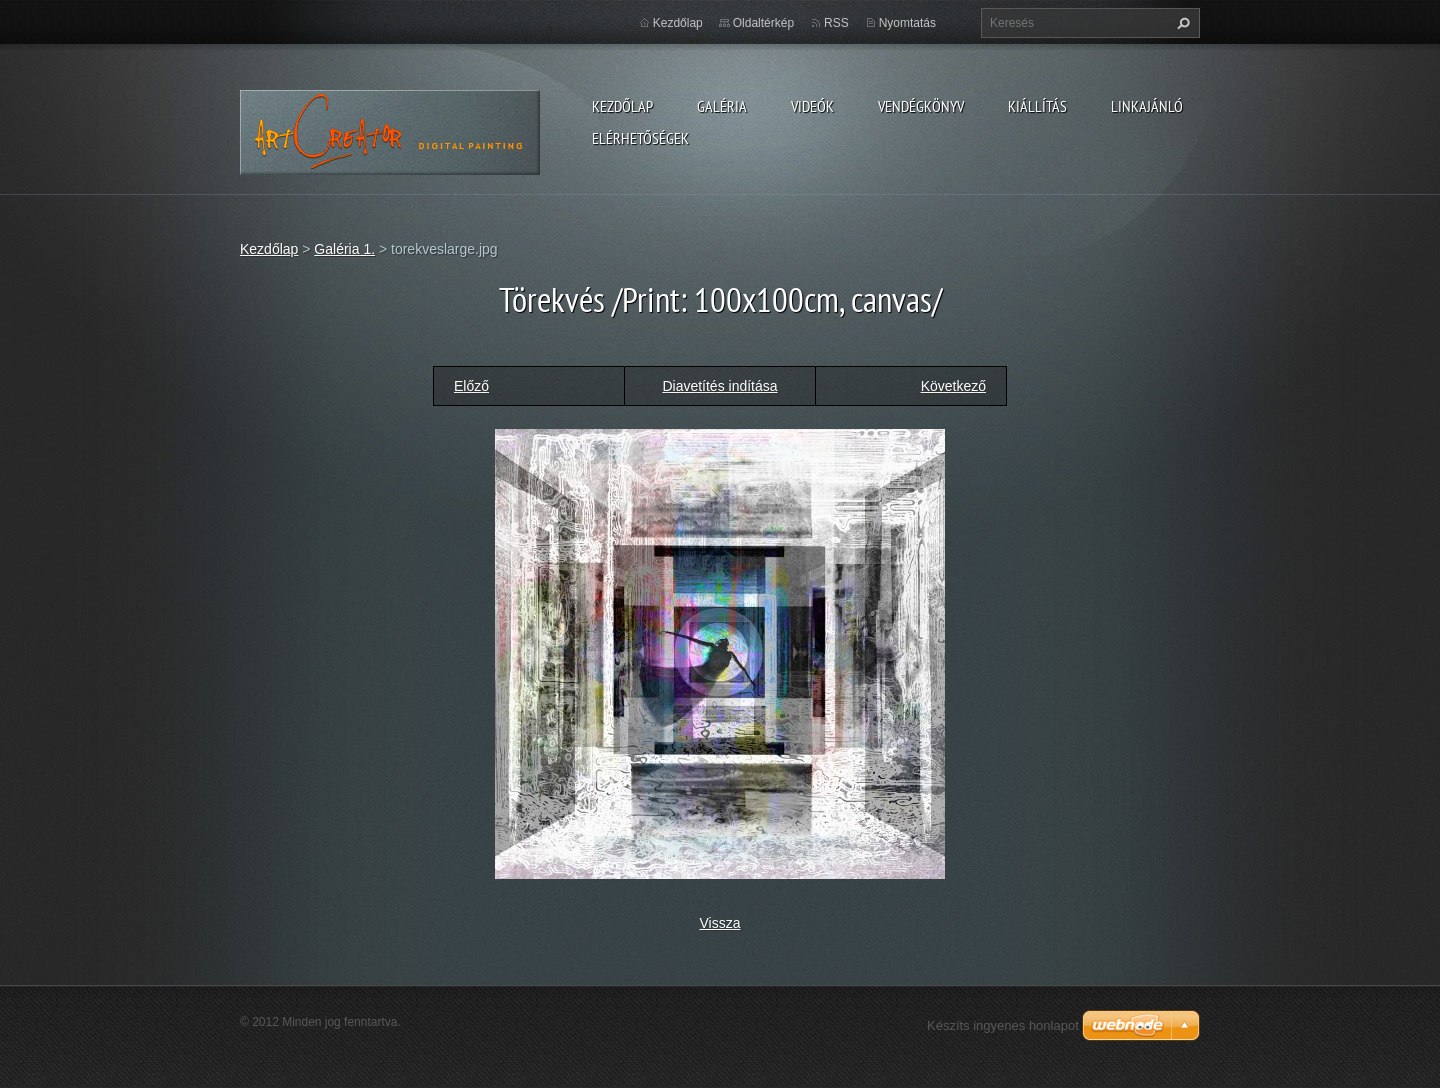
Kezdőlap (622, 106)
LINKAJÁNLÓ (1147, 106)
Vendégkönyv (921, 106)
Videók (812, 106)
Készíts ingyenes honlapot (1003, 1025)
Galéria (722, 106)
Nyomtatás (907, 23)
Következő (953, 386)
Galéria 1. (344, 249)
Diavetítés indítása (719, 386)
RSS (836, 23)
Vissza (720, 923)
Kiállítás (1037, 106)
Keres (1181, 23)
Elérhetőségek (640, 138)
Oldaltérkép (763, 23)
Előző (471, 386)
